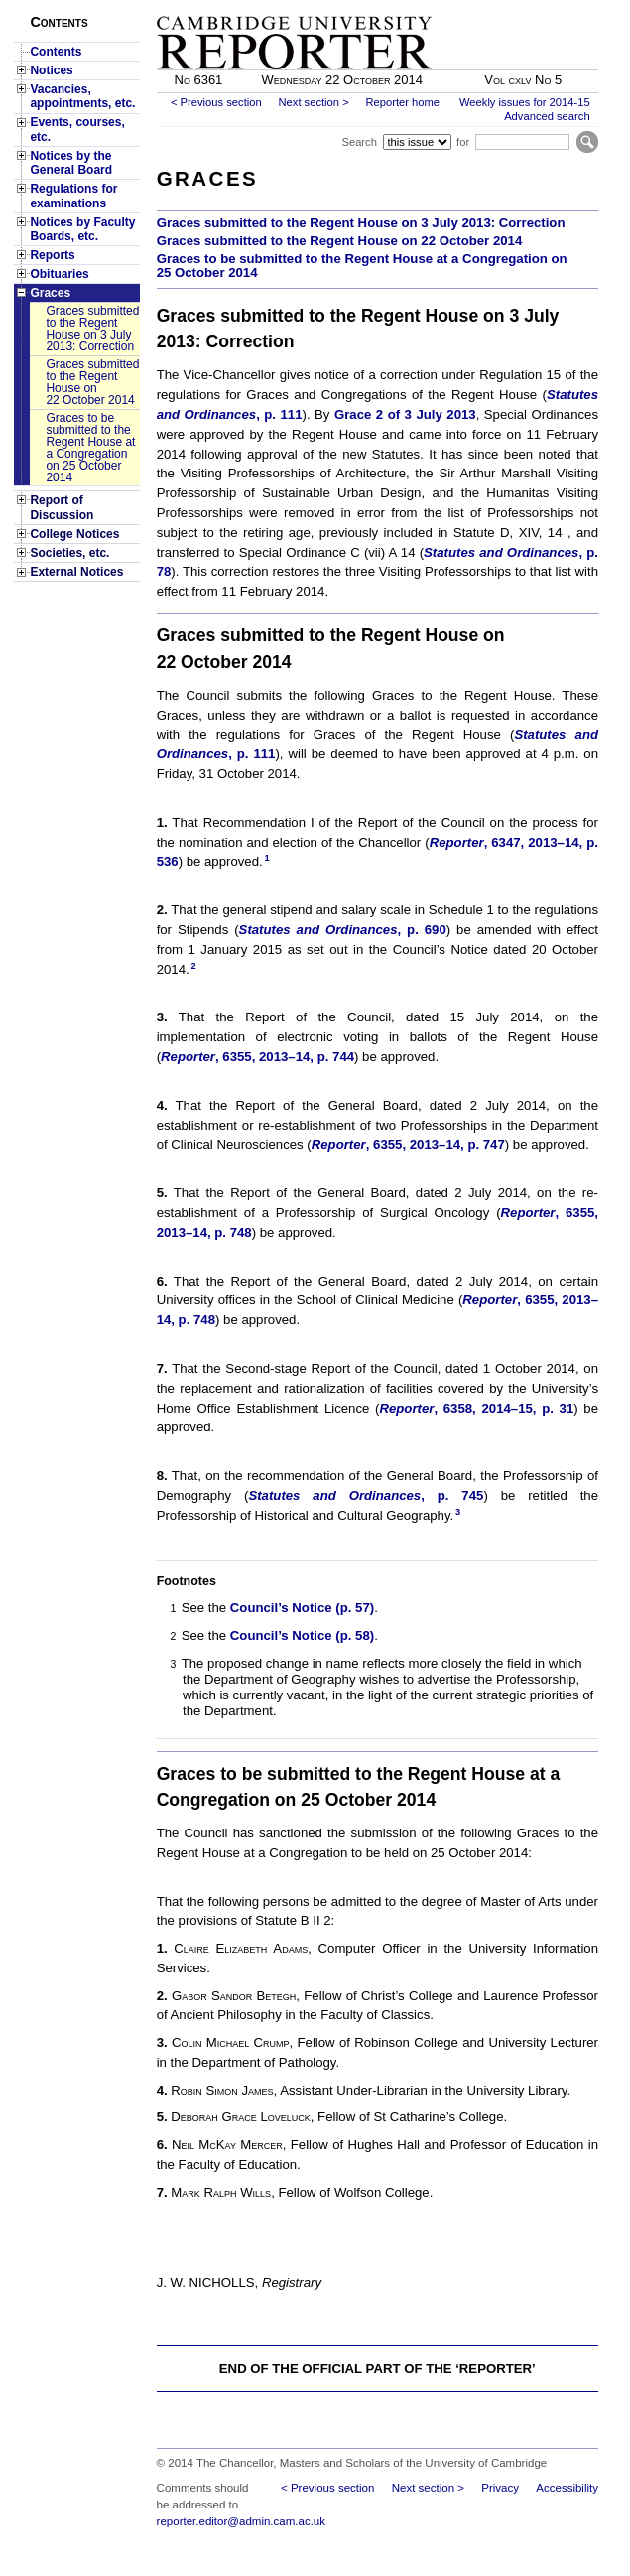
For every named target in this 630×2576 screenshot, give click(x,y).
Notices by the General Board (71, 163)
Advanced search (546, 116)
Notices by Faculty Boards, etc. (82, 229)
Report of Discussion (61, 507)
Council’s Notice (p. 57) (302, 1607)
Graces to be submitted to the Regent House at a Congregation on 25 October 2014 (90, 447)
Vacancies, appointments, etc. (82, 96)
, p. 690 (342, 929)
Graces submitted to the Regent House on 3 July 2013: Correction (92, 328)
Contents (55, 52)
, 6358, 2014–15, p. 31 (476, 1408)
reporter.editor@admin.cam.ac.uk (241, 2521)
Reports (52, 255)
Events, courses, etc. (77, 129)
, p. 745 (365, 1495)
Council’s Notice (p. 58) (302, 1635)
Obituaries (59, 274)
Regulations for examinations (73, 195)
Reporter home (402, 102)
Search (358, 142)
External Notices (76, 572)
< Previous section (216, 102)
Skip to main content (546, 6)
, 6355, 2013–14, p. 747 (408, 1144)
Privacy (500, 2488)
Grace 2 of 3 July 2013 (405, 414)
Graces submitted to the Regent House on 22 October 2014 (92, 382)
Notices (51, 70)
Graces (50, 293)
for (462, 142)
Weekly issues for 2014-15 (524, 102)
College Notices (74, 534)
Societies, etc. (69, 553)
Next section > (313, 102)
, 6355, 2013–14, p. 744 (257, 1056)
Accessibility (567, 2488)
